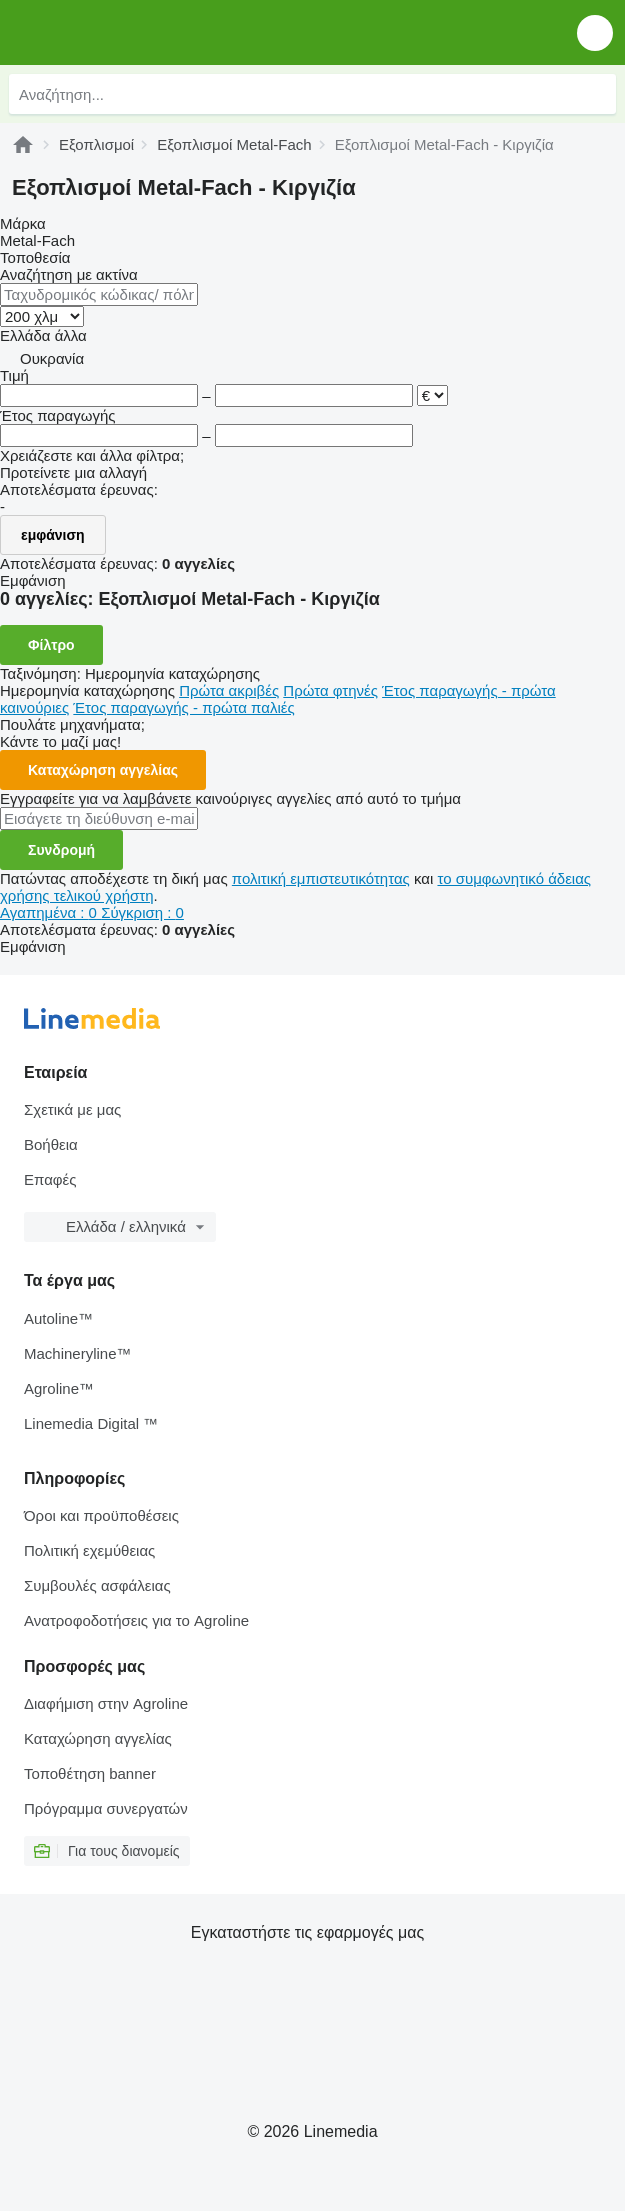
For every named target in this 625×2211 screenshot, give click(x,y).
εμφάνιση (53, 535)
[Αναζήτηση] (596, 94)
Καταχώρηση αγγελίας (103, 770)
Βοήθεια (51, 1144)
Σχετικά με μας (72, 1109)
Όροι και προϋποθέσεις (101, 1515)
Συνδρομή (61, 850)
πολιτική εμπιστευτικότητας (321, 878)
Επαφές (50, 1179)
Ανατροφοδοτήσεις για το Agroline (136, 1620)
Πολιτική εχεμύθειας (89, 1550)
